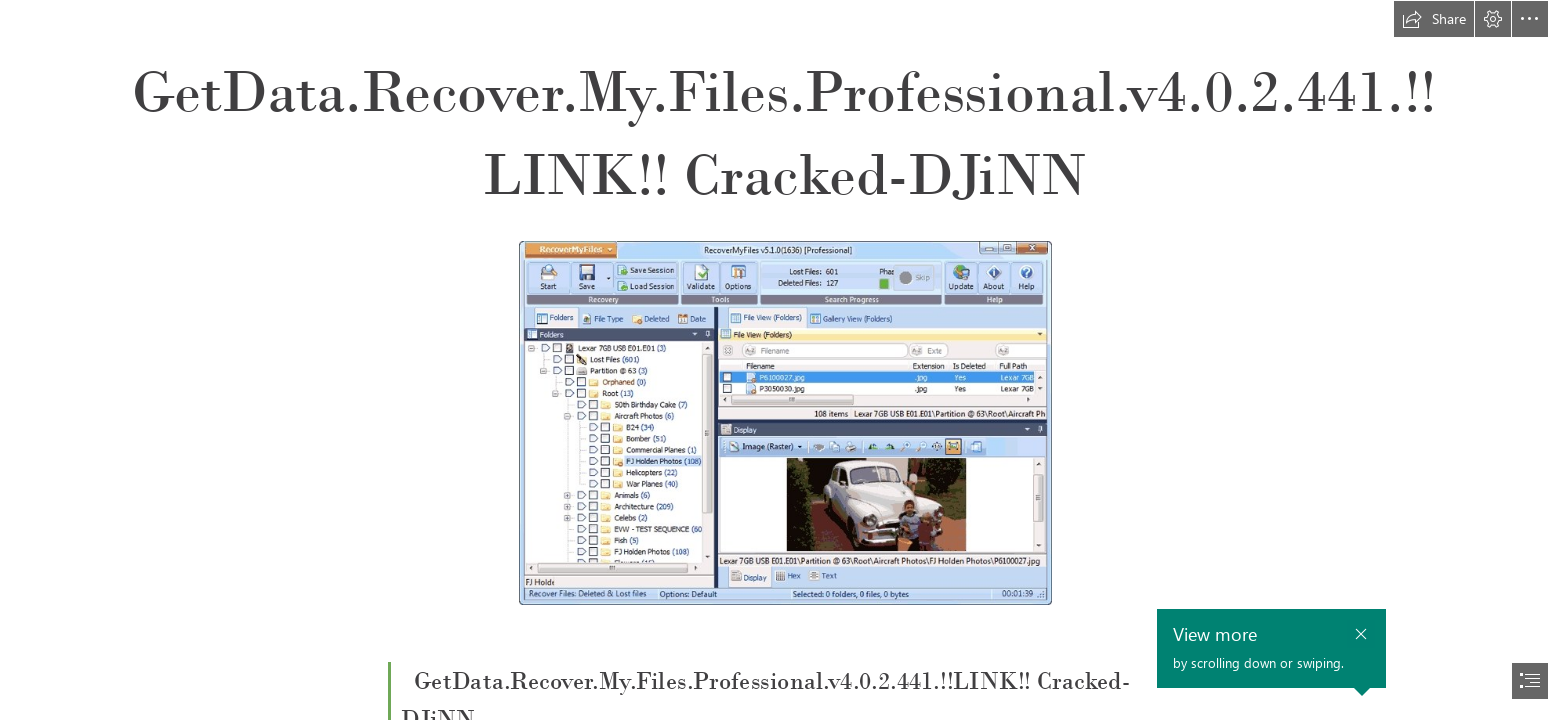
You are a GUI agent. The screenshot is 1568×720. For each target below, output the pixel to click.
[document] (784, 360)
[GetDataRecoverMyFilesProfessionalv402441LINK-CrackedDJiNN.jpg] (784, 422)
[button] (1434, 19)
